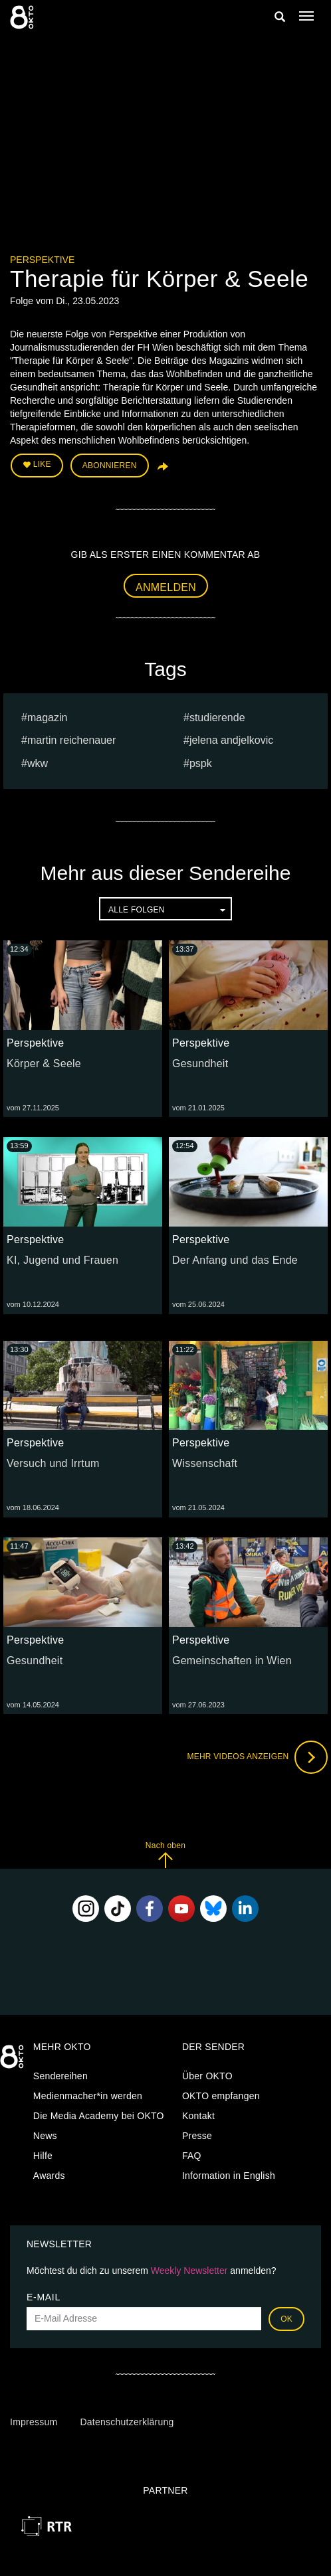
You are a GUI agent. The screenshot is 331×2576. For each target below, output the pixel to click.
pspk (200, 763)
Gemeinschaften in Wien (232, 1660)
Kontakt (198, 2115)
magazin (47, 717)
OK (286, 2319)
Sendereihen (60, 2076)
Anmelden (166, 587)
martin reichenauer (71, 740)
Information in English (228, 2175)
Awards (49, 2175)
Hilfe (43, 2155)
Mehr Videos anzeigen (257, 1757)
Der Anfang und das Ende (235, 1260)
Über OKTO (207, 2076)
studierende (217, 717)
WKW (37, 763)
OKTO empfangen (221, 2096)
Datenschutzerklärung (126, 2422)
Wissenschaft (204, 1463)
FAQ (191, 2155)
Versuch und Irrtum (53, 1463)
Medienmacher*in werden (87, 2096)
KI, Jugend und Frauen (62, 1260)
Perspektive (42, 259)
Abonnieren (109, 465)
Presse (197, 2135)
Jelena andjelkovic (231, 740)
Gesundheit (200, 1063)
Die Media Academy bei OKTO (98, 2115)
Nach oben (165, 1854)
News (45, 2135)
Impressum (33, 2422)
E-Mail (43, 2297)
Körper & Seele (44, 1063)
